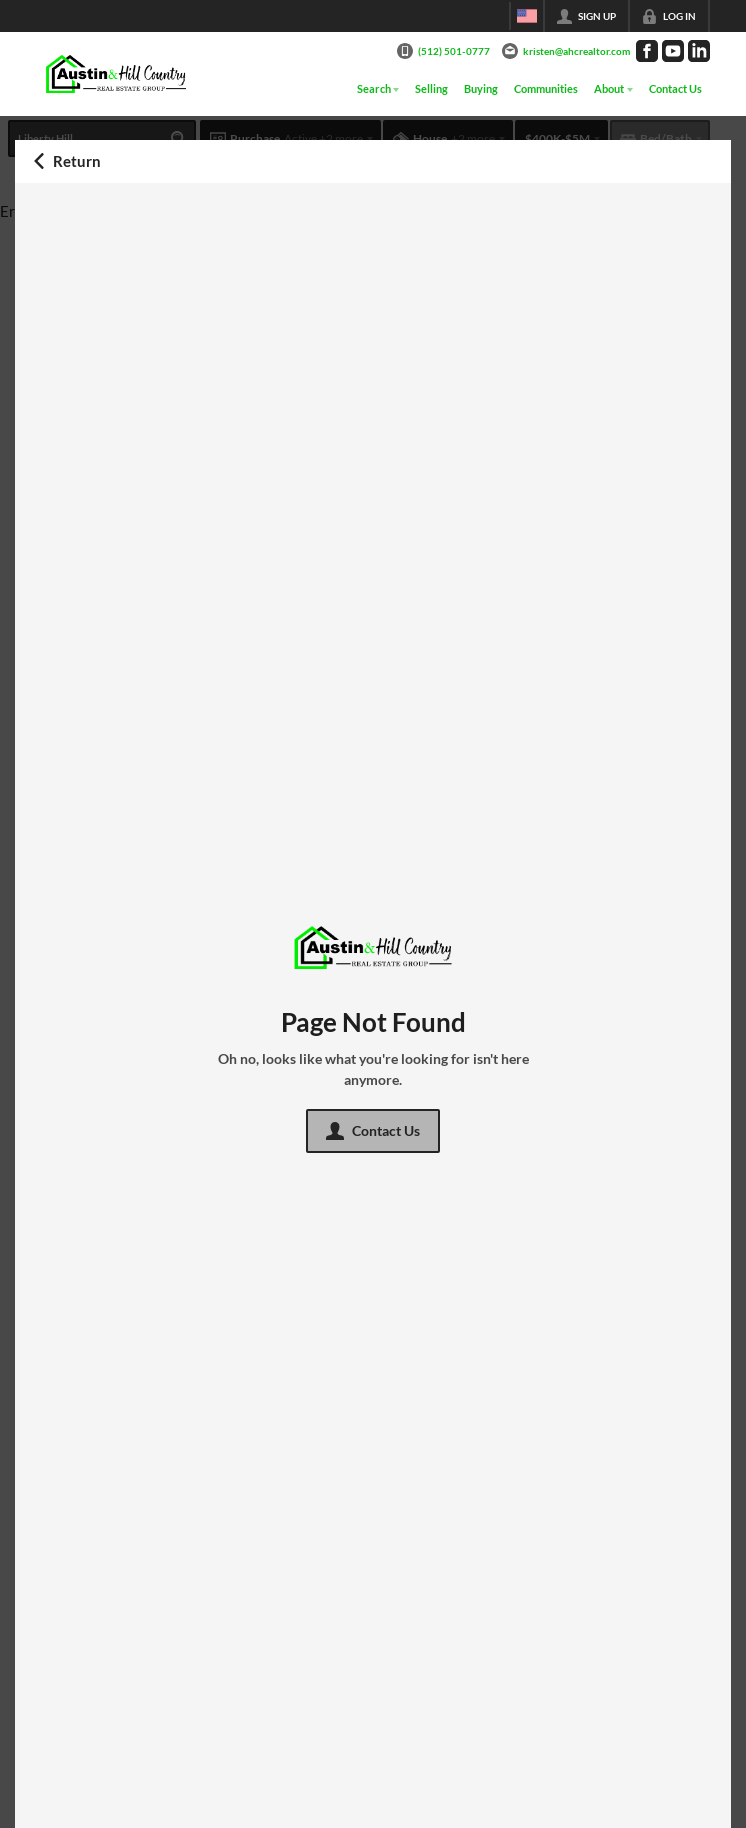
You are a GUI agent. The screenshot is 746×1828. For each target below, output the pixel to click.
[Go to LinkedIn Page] (699, 51)
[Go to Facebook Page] (647, 51)
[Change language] (527, 16)
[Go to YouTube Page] (673, 51)
